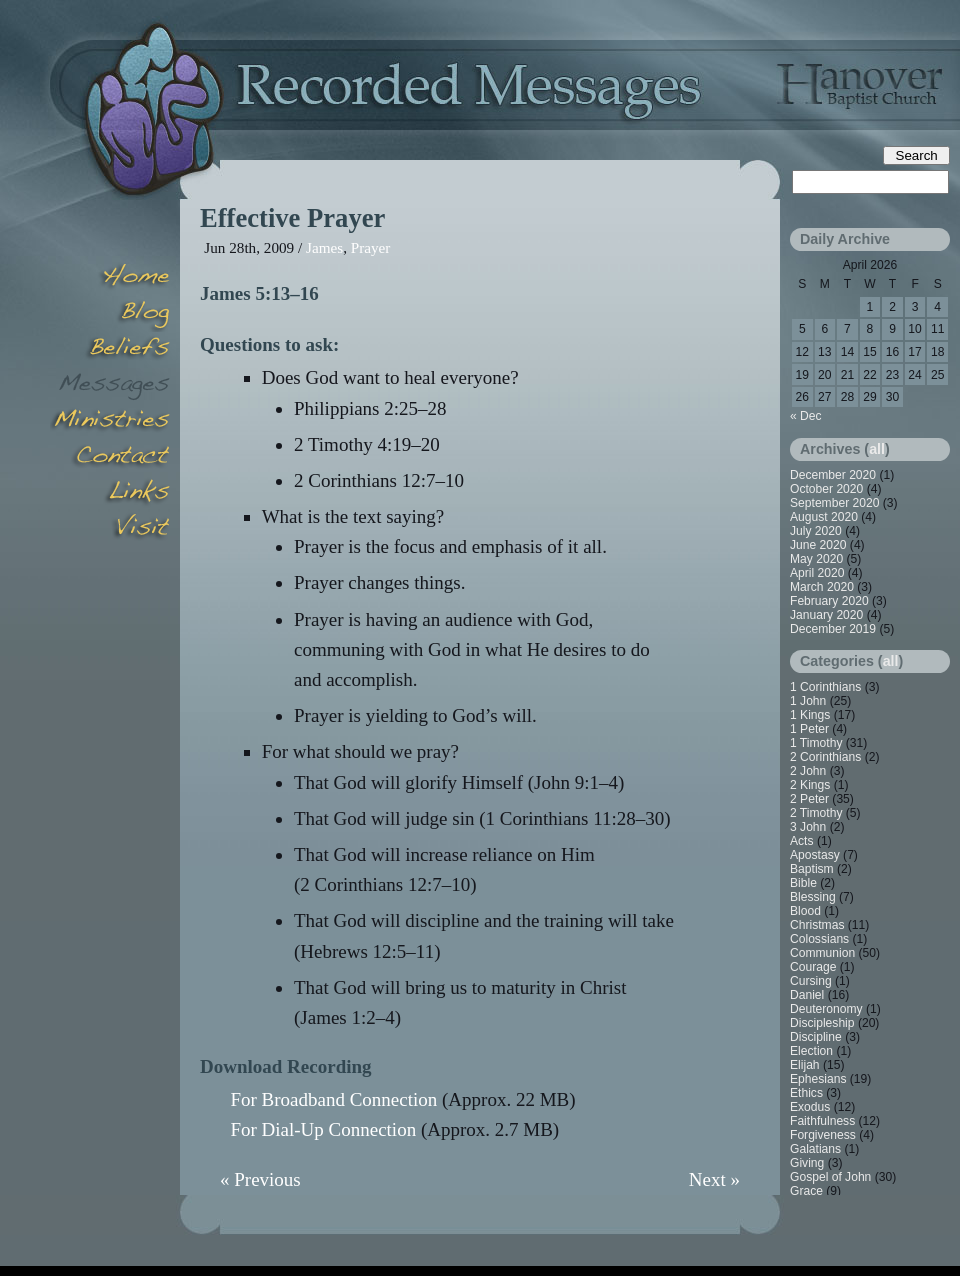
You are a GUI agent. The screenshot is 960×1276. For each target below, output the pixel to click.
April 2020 (817, 573)
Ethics (806, 1093)
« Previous (260, 1179)
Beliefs (110, 350)
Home (110, 278)
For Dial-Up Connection (323, 1129)
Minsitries (110, 422)
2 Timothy (816, 813)
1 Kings (810, 715)
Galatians (815, 1149)
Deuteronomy (826, 1009)
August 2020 (824, 517)
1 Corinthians (825, 687)
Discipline (816, 1037)
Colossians (819, 939)
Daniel (807, 995)
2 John (808, 771)
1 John (808, 701)
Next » (714, 1179)
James (324, 247)
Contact (110, 458)
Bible (803, 883)
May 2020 (816, 559)
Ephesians (818, 1079)
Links (110, 494)
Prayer (371, 247)
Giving (807, 1163)
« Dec (806, 416)
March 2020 (822, 587)
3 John (808, 827)
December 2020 (833, 475)
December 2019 (833, 629)
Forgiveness (823, 1135)
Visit (110, 530)
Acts (802, 841)
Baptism (812, 869)
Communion (822, 953)
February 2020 (829, 601)
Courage (813, 967)
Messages (110, 386)
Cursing (811, 981)
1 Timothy (816, 743)
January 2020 (826, 615)
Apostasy (815, 855)
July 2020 (816, 531)
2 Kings (810, 785)
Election (811, 1051)
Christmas (817, 925)
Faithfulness (822, 1121)
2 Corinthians (825, 757)
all (877, 449)
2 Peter (809, 799)
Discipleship (822, 1023)
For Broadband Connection (333, 1099)
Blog (110, 314)
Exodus (810, 1107)
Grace (806, 1191)
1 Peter (809, 729)
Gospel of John (830, 1177)
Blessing (813, 897)
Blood (805, 911)
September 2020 (834, 503)
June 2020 (818, 545)
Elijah (805, 1065)
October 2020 (826, 489)
